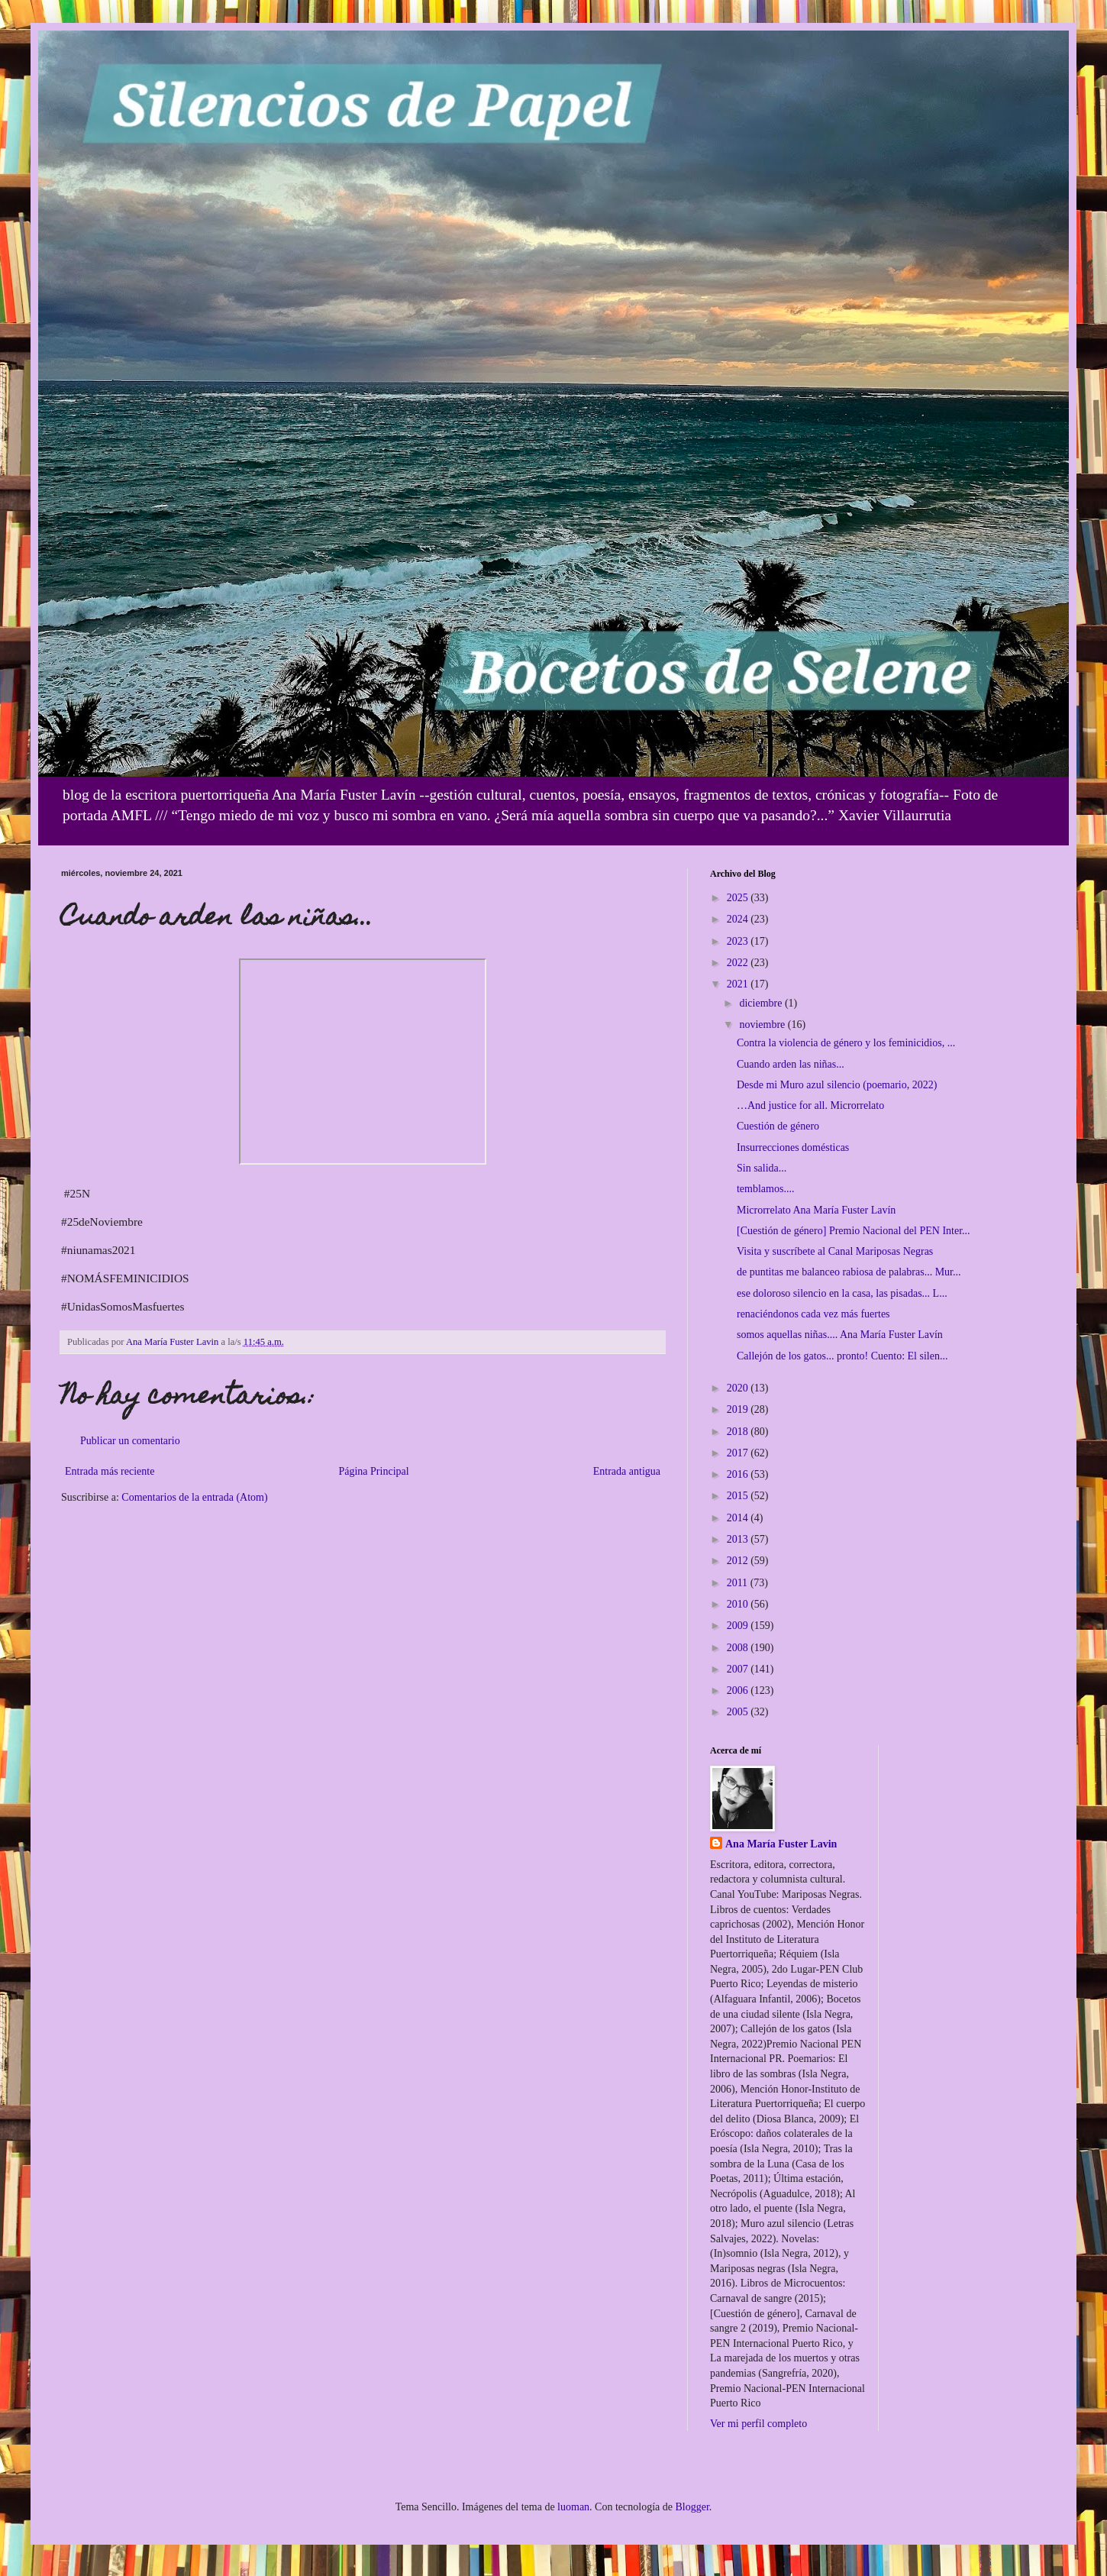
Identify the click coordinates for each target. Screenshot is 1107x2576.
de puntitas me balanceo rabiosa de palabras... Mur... (849, 1272)
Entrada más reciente (109, 1471)
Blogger (691, 2507)
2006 (739, 1690)
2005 (739, 1712)
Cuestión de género (778, 1126)
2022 (739, 962)
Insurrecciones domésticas (793, 1147)
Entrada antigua (626, 1471)
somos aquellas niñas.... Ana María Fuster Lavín (840, 1334)
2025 (739, 897)
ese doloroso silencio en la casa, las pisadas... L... (842, 1293)
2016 (739, 1474)
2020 (739, 1388)
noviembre (763, 1024)
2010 (739, 1604)
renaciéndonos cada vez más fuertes (813, 1314)
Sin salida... (761, 1168)
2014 (739, 1518)
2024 (739, 919)
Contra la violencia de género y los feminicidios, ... (846, 1043)
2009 (739, 1625)
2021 (739, 984)
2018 (739, 1431)
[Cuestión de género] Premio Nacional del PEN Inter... (853, 1230)
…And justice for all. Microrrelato (810, 1105)
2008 (739, 1647)
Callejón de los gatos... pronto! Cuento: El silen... (842, 1356)
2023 (739, 941)
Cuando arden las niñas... (790, 1064)
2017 (739, 1453)
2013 (739, 1539)
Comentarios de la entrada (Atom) (194, 1497)
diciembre (761, 1003)
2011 (738, 1583)
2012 (739, 1560)
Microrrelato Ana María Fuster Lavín (816, 1210)
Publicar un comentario (130, 1440)
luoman (573, 2507)
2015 (739, 1495)
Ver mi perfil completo (758, 2423)
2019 (739, 1409)
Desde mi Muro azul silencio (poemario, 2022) (837, 1085)
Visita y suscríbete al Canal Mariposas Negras (835, 1251)
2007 (739, 1669)
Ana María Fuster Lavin (781, 1844)
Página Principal (373, 1471)
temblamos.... (765, 1188)
